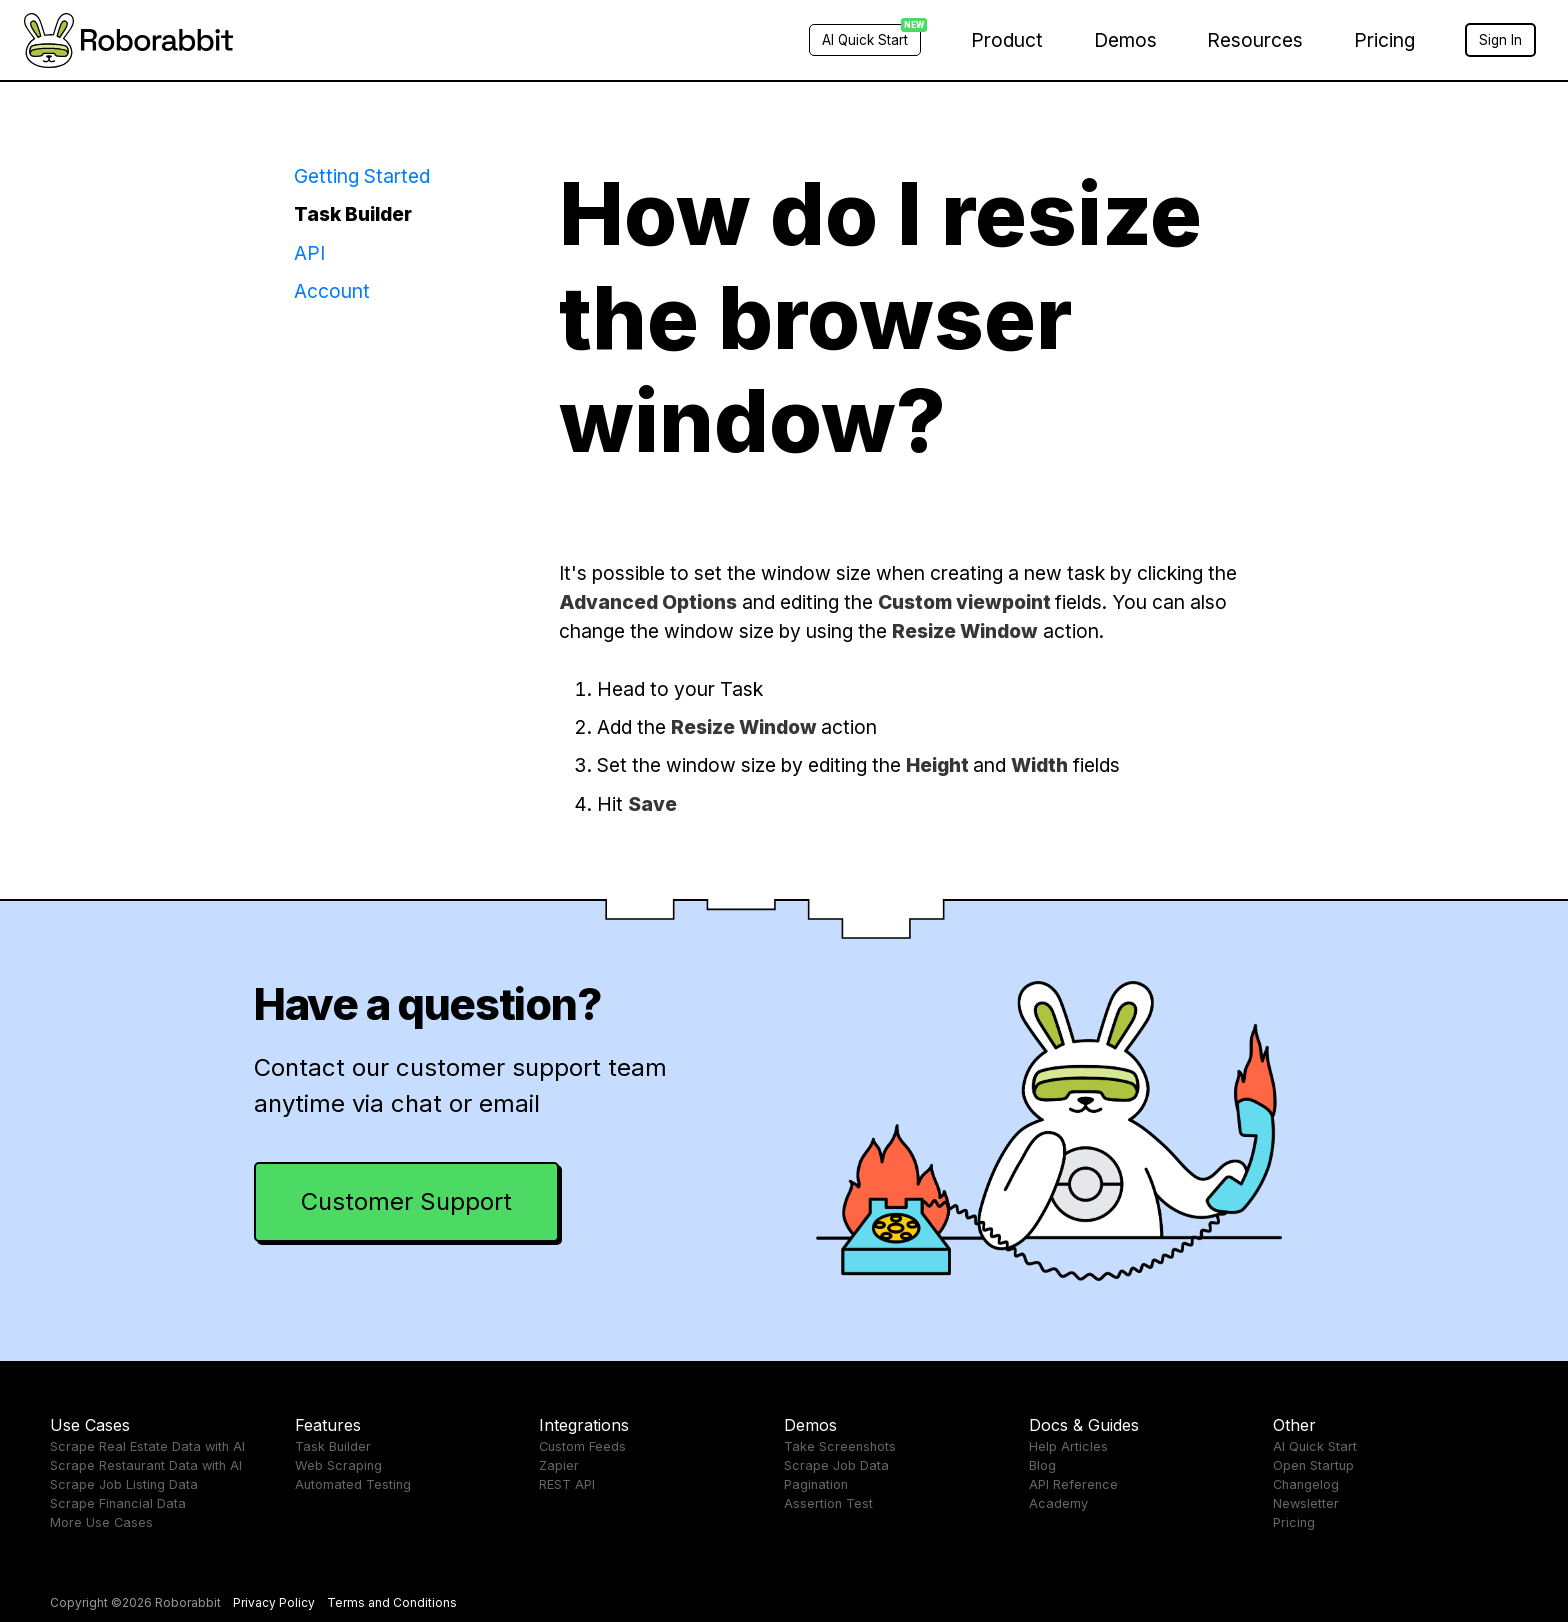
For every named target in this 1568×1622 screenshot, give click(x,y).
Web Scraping (338, 1465)
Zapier (559, 1465)
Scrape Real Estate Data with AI (147, 1446)
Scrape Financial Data (118, 1503)
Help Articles (1068, 1446)
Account (332, 291)
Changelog (1306, 1484)
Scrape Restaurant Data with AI (146, 1465)
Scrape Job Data (836, 1465)
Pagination (816, 1484)
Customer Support (406, 1201)
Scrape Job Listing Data (124, 1484)
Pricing (1384, 40)
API (309, 253)
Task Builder (353, 214)
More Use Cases (101, 1522)
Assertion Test (828, 1503)
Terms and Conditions (392, 1602)
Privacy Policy (274, 1602)
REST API (567, 1484)
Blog (1042, 1465)
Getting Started (362, 176)
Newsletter (1306, 1503)
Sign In (1500, 40)
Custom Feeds (582, 1446)
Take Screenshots (840, 1446)
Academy (1058, 1503)
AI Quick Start (1315, 1446)
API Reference (1073, 1484)
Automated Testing (353, 1484)
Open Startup (1313, 1465)
